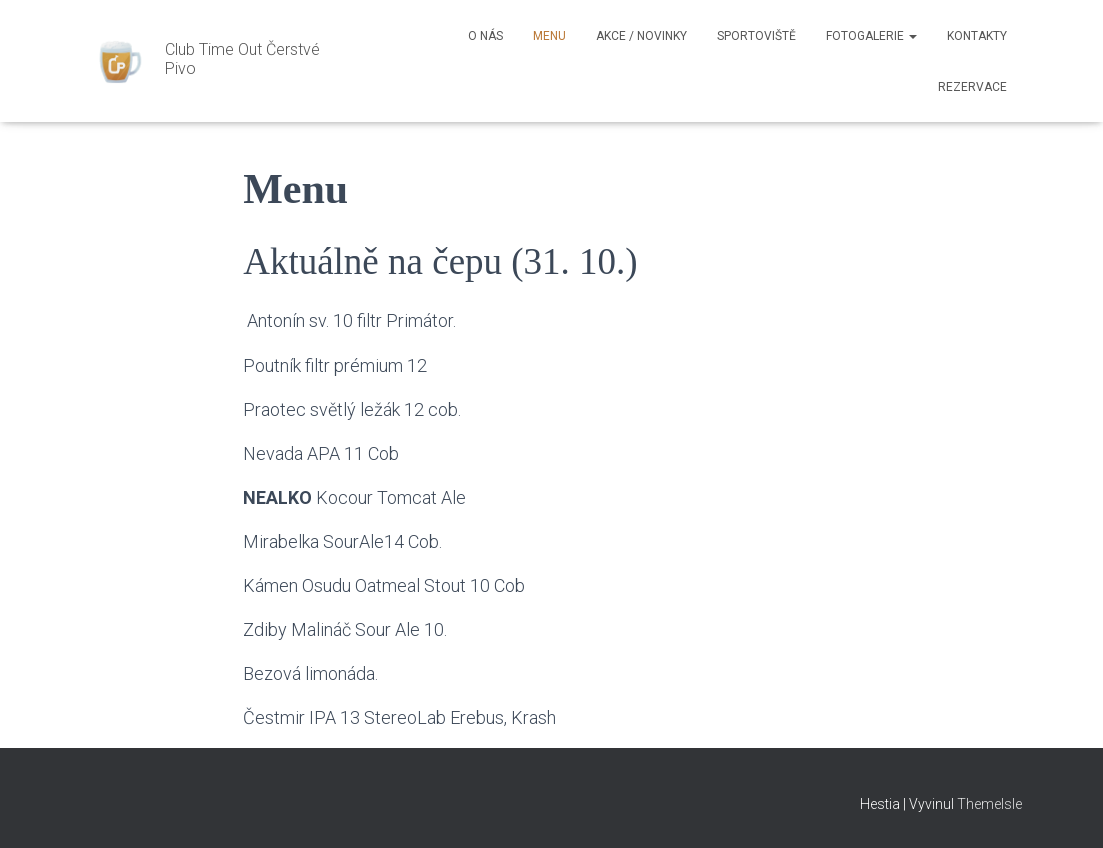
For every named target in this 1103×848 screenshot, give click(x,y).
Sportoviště (756, 36)
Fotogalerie (871, 36)
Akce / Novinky (641, 36)
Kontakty (977, 36)
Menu (549, 36)
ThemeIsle (989, 804)
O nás (485, 36)
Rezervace (972, 87)
